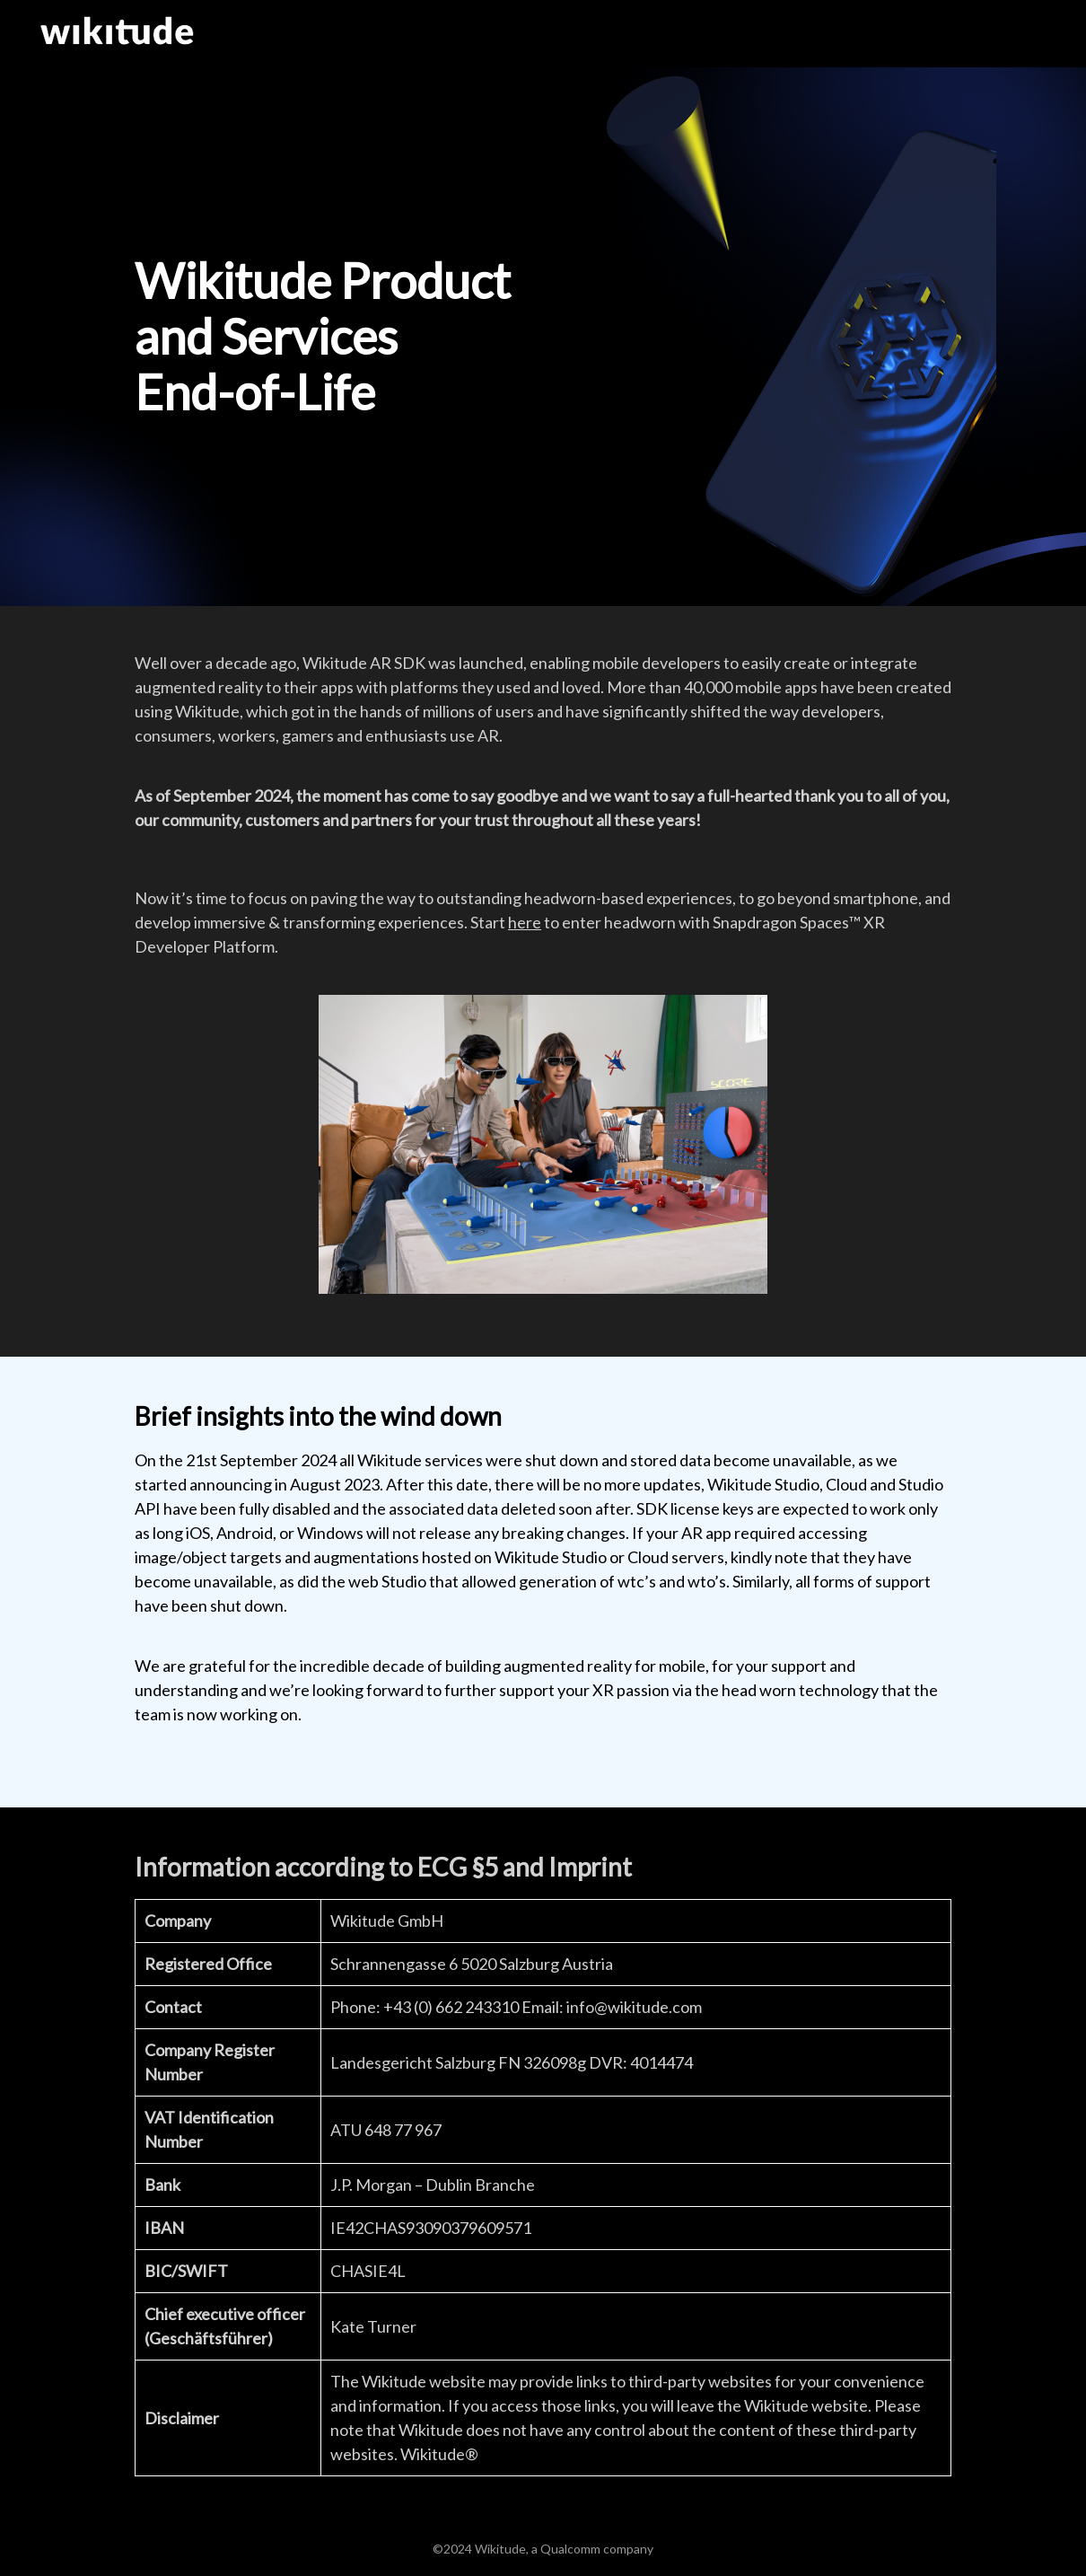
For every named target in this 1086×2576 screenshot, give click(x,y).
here (524, 922)
